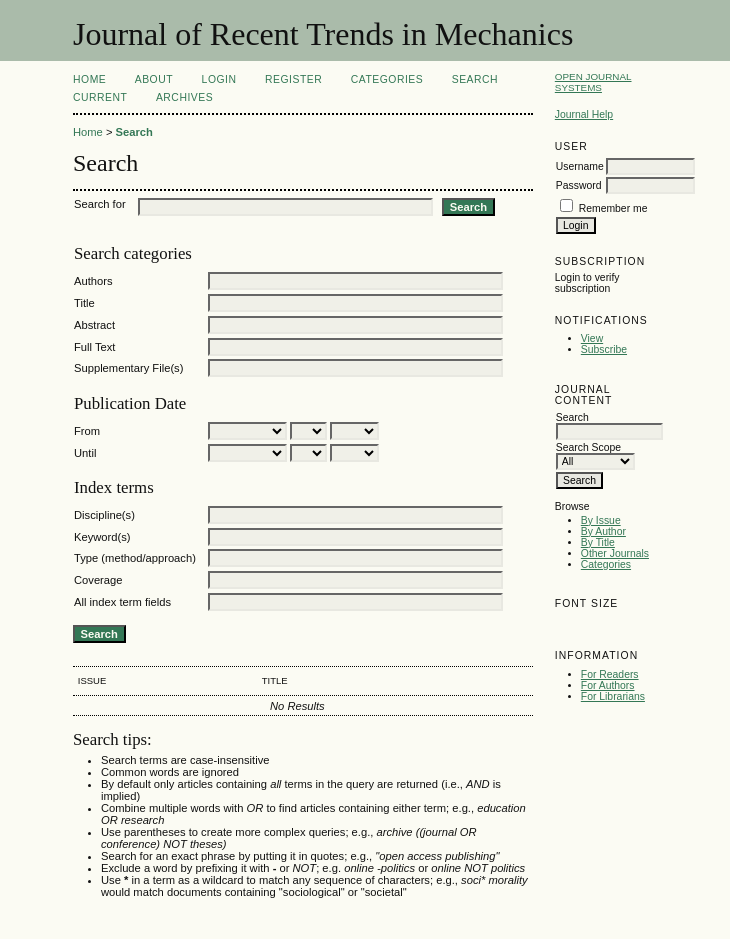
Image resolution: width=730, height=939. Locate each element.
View (592, 338)
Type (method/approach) (135, 558)
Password (579, 185)
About (154, 79)
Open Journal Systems (593, 82)
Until (85, 453)
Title (84, 303)
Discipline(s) (104, 515)
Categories (606, 564)
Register (293, 79)
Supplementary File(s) (128, 368)
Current (100, 97)
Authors (93, 281)
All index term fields (122, 602)
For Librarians (613, 696)
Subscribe (604, 349)
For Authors (608, 685)
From (87, 431)
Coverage (98, 580)
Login (219, 79)
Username (580, 166)
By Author (603, 531)
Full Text (94, 347)
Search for (100, 204)
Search (475, 79)
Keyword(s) (102, 537)
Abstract (94, 325)
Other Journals (615, 553)
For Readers (610, 674)
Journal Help (584, 114)
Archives (184, 97)
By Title (598, 542)
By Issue (601, 520)
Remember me (613, 208)
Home (89, 79)
